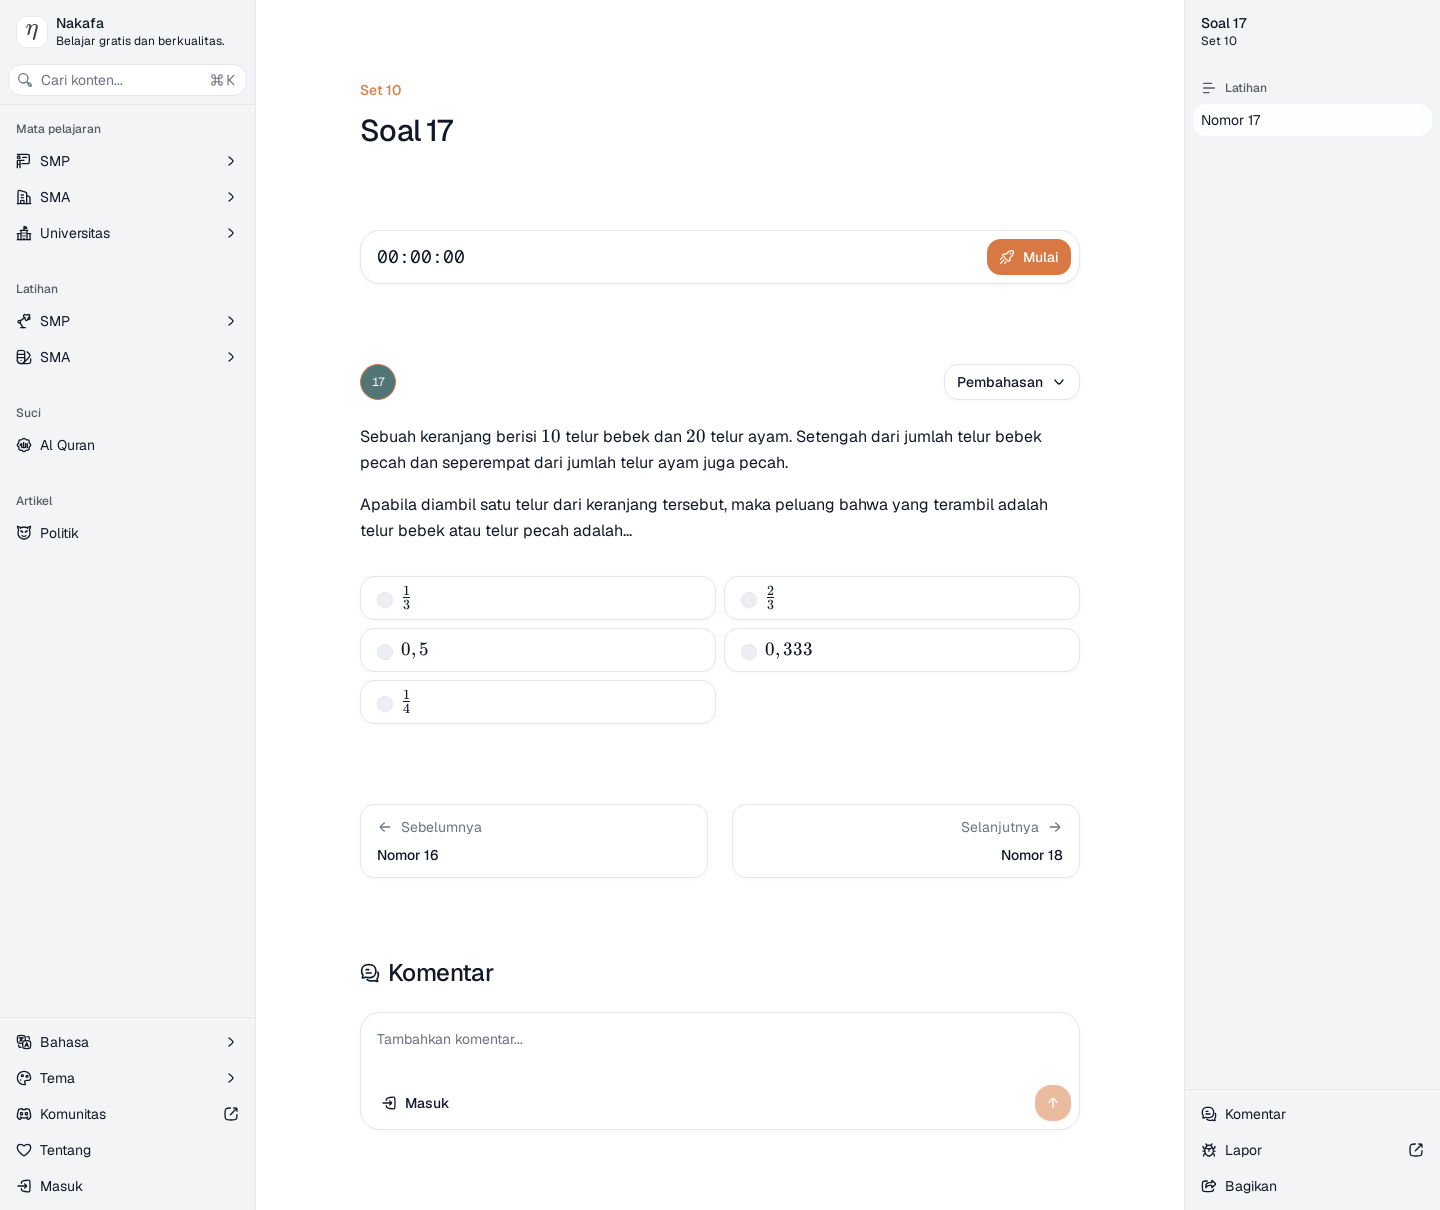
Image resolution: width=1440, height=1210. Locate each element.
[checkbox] (385, 600)
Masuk (49, 1186)
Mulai (1029, 257)
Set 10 (380, 90)
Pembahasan (1012, 382)
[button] (534, 841)
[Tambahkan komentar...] (720, 1045)
